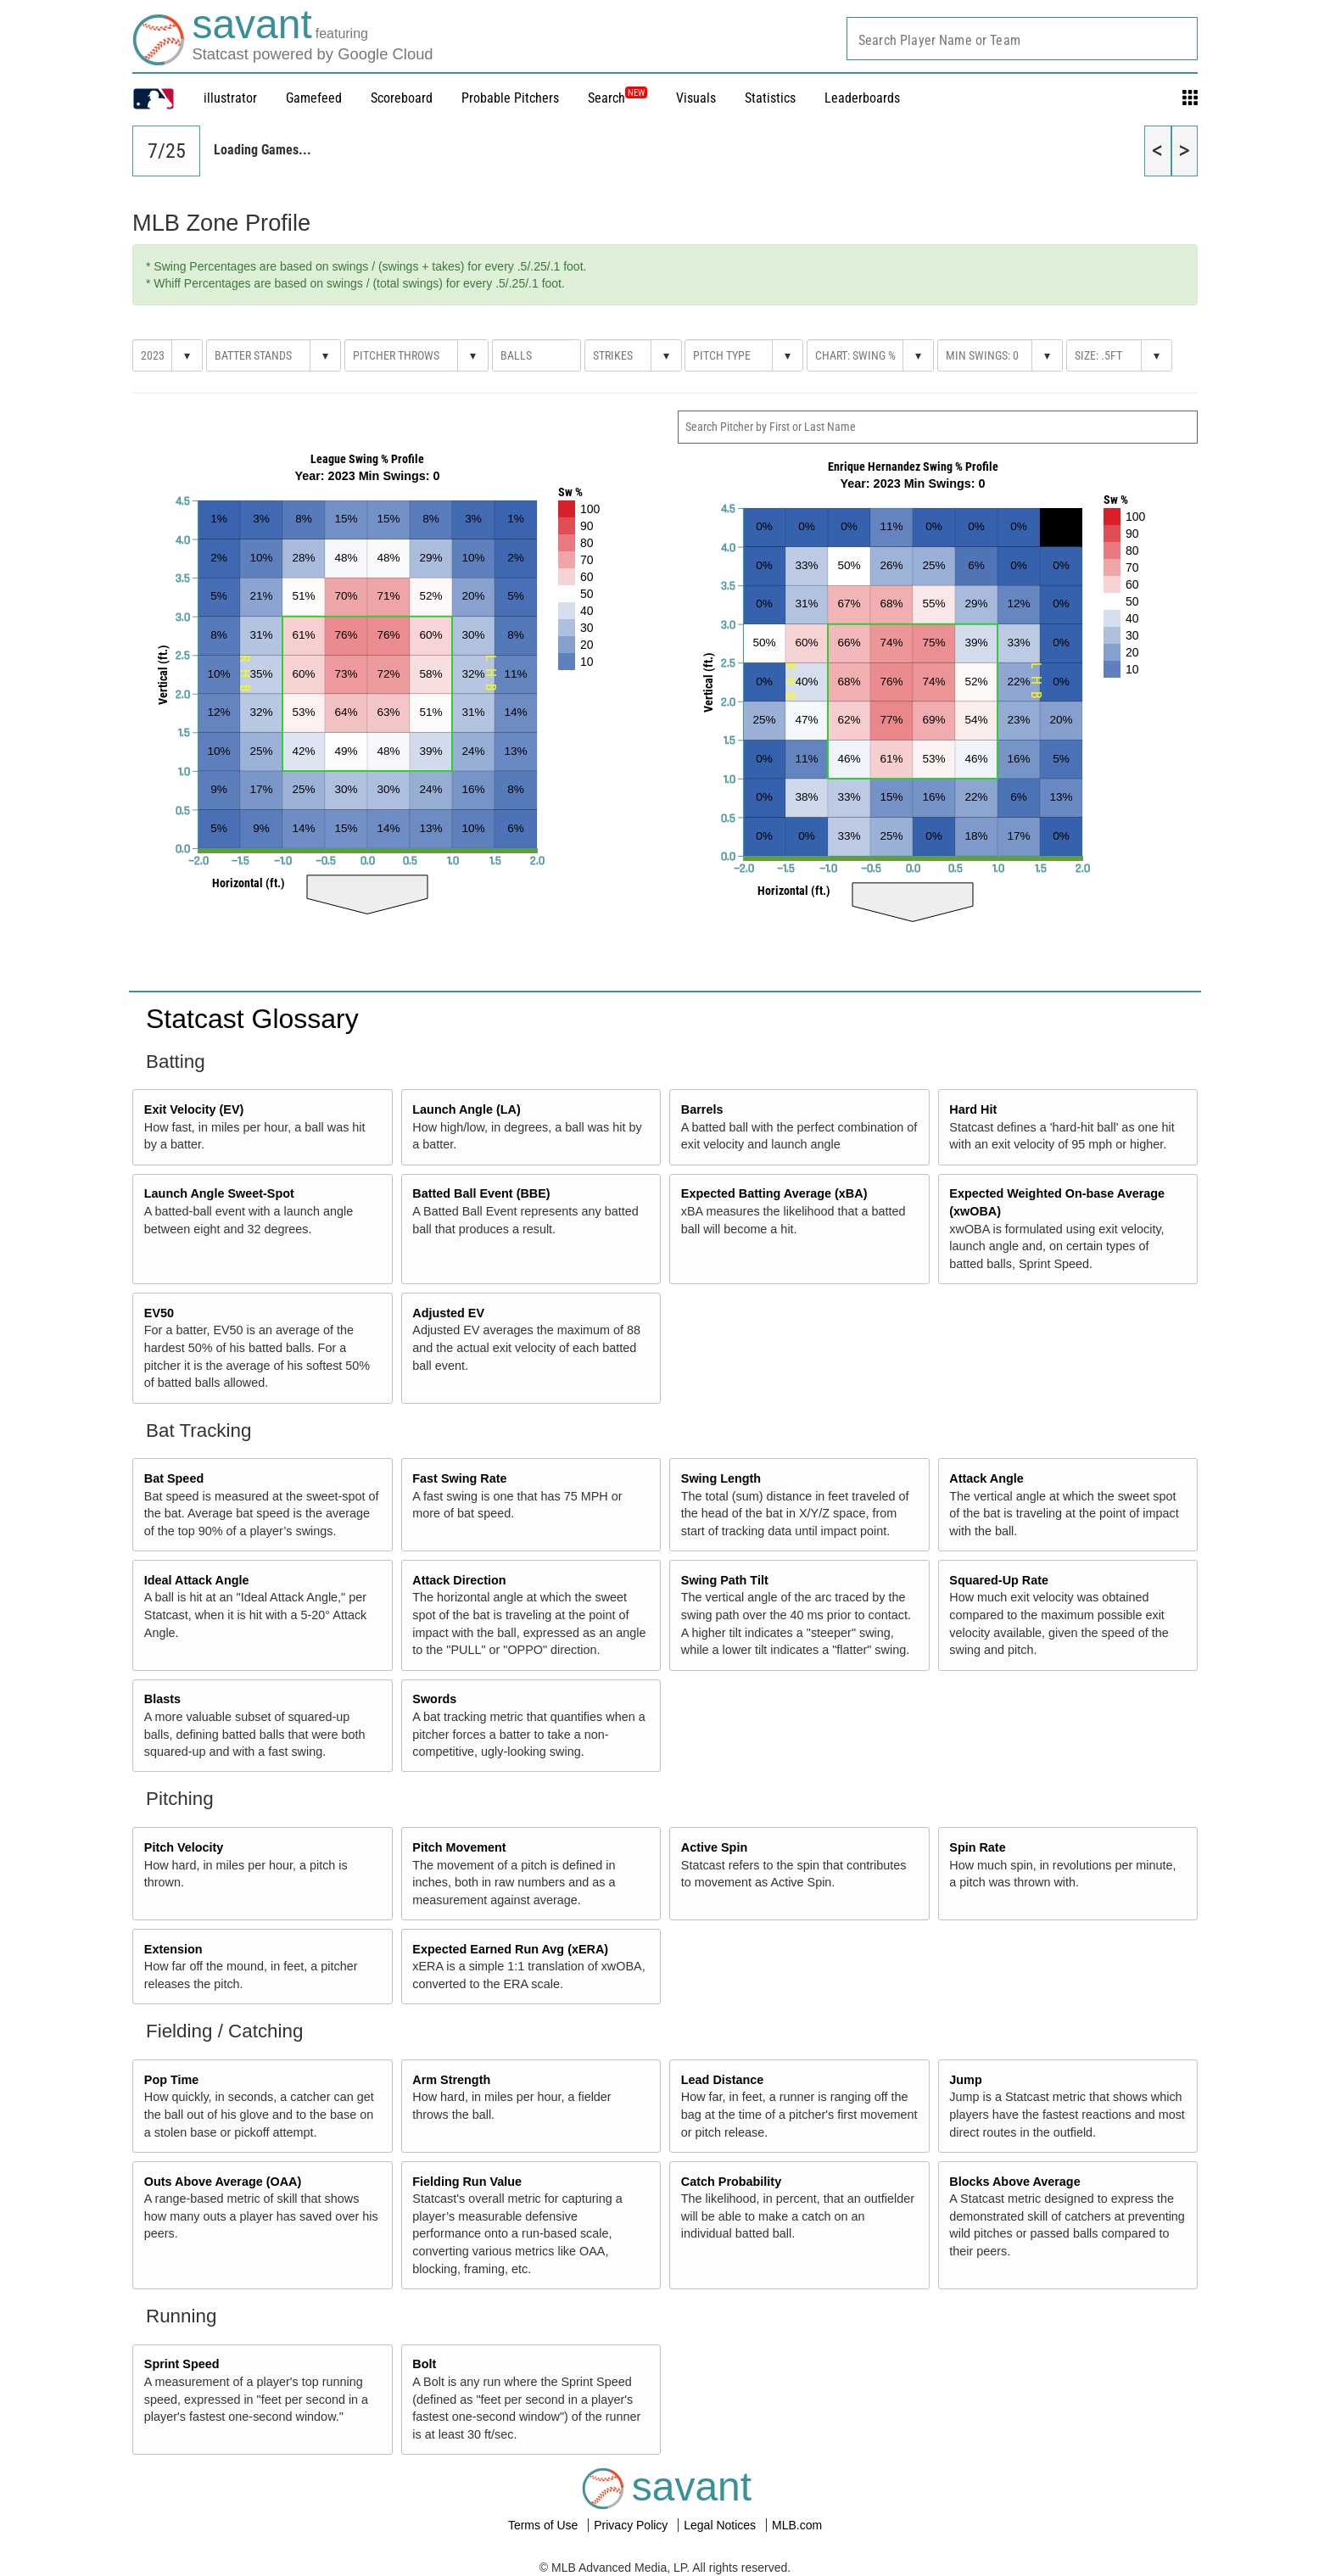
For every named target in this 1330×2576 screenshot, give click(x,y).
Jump (965, 2080)
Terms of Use (544, 2525)
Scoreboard (402, 98)
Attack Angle (986, 1478)
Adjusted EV (448, 1313)
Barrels (702, 1109)
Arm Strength (451, 2080)
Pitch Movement (459, 1847)
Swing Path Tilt (724, 1580)
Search (617, 98)
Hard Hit (973, 1109)
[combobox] (1022, 38)
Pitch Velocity (184, 1847)
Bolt (424, 2364)
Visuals (696, 98)
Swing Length (721, 1478)
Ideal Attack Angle (196, 1580)
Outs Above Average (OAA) (223, 2181)
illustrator (230, 98)
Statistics (770, 98)
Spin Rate (977, 1847)
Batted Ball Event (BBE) (481, 1193)
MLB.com (797, 2525)
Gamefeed (314, 98)
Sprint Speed (182, 2364)
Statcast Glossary (252, 1018)
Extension (173, 1949)
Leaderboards (862, 98)
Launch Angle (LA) (466, 1109)
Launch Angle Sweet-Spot (219, 1193)
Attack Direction (459, 1580)
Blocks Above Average (1014, 2181)
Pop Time (171, 2080)
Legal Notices (721, 2525)
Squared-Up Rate (998, 1580)
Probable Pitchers (510, 98)
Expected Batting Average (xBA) (774, 1193)
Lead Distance (722, 2080)
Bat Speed (174, 1478)
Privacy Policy (632, 2525)
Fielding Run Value (467, 2181)
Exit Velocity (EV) (194, 1109)
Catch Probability (731, 2181)
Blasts (162, 1699)
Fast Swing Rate (459, 1478)
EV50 (159, 1313)
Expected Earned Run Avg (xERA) (510, 1949)
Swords (434, 1699)
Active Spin (714, 1847)
